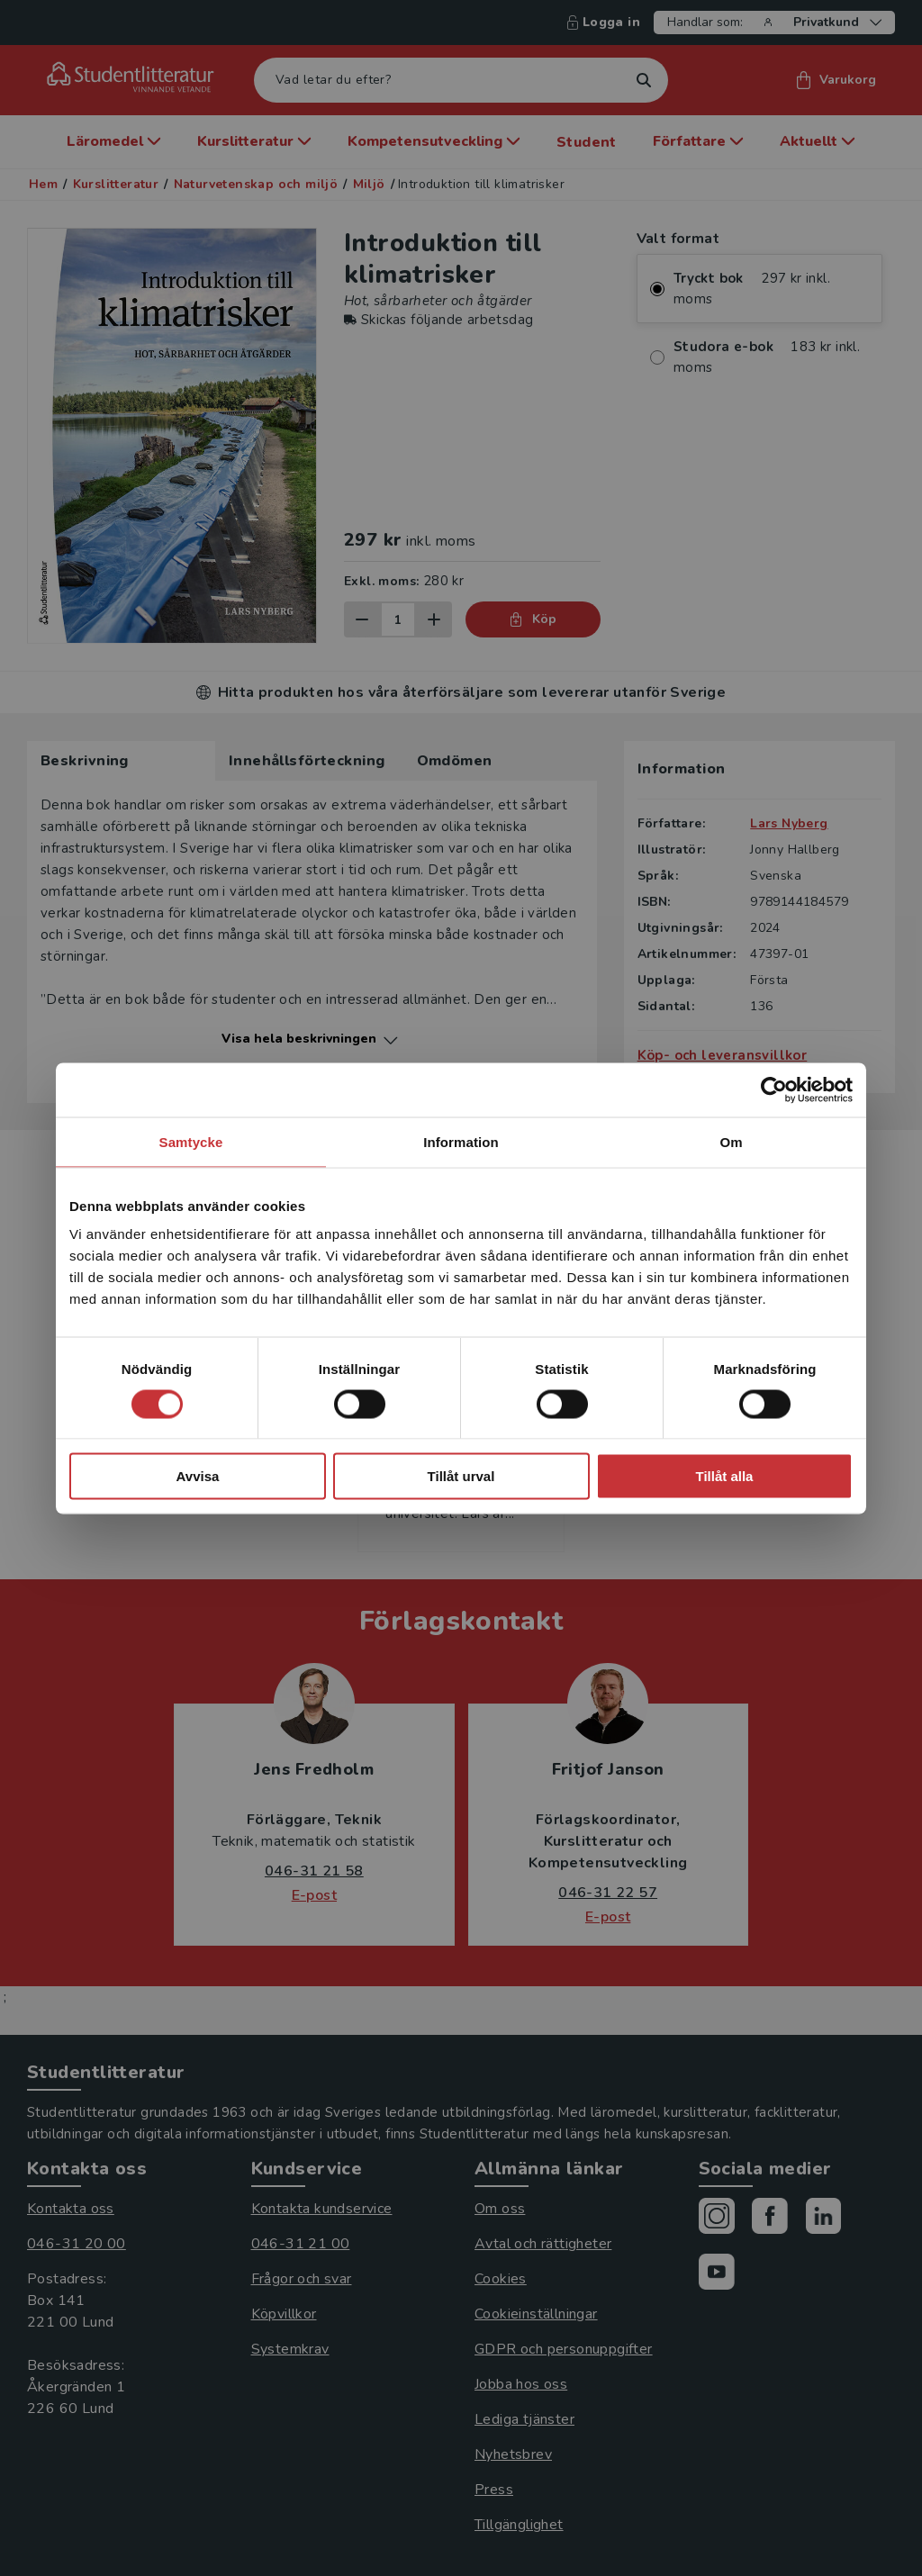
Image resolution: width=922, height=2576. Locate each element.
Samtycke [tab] (191, 1141)
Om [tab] (730, 1141)
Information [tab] (461, 1141)
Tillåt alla (725, 1476)
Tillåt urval (461, 1476)
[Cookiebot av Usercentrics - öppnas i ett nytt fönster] (774, 1089)
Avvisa (198, 1476)
